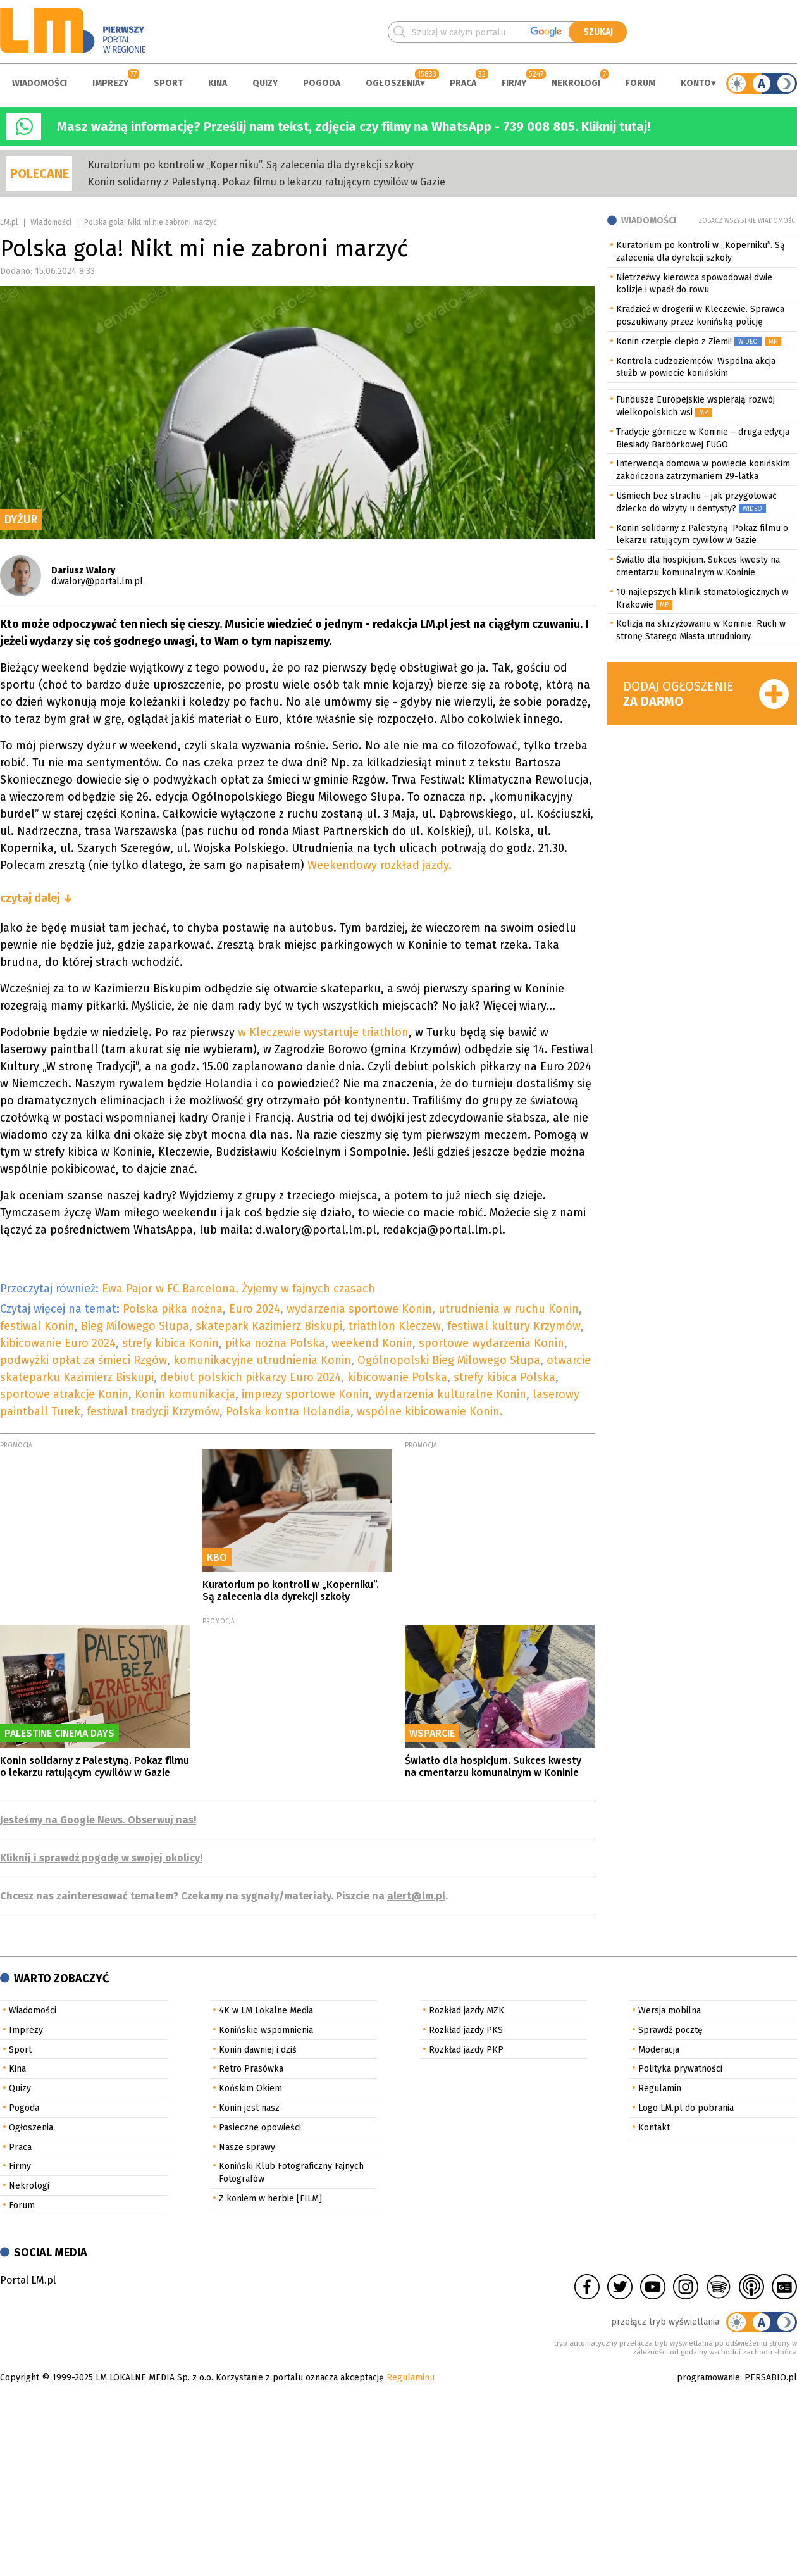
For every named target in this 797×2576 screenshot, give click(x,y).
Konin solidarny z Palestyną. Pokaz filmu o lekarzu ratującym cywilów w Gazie (266, 182)
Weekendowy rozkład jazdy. (379, 865)
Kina (217, 83)
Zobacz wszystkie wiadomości (747, 221)
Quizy (265, 83)
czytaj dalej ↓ (36, 898)
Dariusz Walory (83, 570)
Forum (640, 83)
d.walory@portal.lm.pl (97, 581)
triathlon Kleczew (395, 1326)
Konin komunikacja (185, 1394)
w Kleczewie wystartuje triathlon (322, 1032)
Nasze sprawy (247, 2147)
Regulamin (659, 2088)
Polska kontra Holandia (288, 1411)
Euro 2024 (254, 1309)
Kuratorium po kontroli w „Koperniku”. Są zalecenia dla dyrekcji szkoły (251, 165)
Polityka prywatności (680, 2068)
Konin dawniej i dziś (258, 2049)
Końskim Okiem (250, 2088)
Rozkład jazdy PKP (466, 2049)
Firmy (514, 83)
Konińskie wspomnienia (266, 2030)
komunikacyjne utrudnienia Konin (262, 1360)
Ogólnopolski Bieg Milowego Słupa (448, 1360)
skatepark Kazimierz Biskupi (268, 1326)
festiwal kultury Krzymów (514, 1326)
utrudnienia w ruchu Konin (508, 1309)
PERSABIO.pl (770, 2377)
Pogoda (321, 83)
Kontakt (654, 2127)
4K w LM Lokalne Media (266, 2010)
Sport (168, 83)
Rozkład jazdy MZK (466, 2010)
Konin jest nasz (249, 2108)
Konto (696, 83)
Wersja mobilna (669, 2010)
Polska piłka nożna (173, 1309)
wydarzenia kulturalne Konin (450, 1394)
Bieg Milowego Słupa (135, 1326)
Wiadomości (39, 83)
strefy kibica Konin (170, 1343)
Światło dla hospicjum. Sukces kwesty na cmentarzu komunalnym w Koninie (493, 1766)
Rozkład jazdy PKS (466, 2030)
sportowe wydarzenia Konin (491, 1343)
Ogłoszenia (393, 83)
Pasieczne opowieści (260, 2127)
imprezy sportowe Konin (305, 1394)
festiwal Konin (37, 1326)
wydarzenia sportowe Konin (359, 1309)
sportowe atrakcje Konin (64, 1394)
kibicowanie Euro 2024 (58, 1343)
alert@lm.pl (416, 1896)
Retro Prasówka (251, 2068)
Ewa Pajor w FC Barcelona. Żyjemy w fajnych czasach (238, 1289)
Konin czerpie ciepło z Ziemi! (674, 341)
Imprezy (110, 83)
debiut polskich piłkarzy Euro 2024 (250, 1377)
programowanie (708, 2377)
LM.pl (9, 222)
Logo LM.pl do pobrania (686, 2108)
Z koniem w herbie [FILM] (270, 2198)
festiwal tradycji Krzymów (153, 1411)
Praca (463, 83)
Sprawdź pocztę (670, 2030)
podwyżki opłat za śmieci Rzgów (83, 1360)
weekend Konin (371, 1343)
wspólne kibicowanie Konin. (430, 1411)
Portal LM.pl (28, 2280)
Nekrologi (576, 83)
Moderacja (658, 2049)
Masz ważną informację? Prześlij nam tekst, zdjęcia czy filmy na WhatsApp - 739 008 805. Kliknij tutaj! (353, 126)
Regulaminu (410, 2377)
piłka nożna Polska (275, 1343)
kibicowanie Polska (397, 1377)
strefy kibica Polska (504, 1377)
